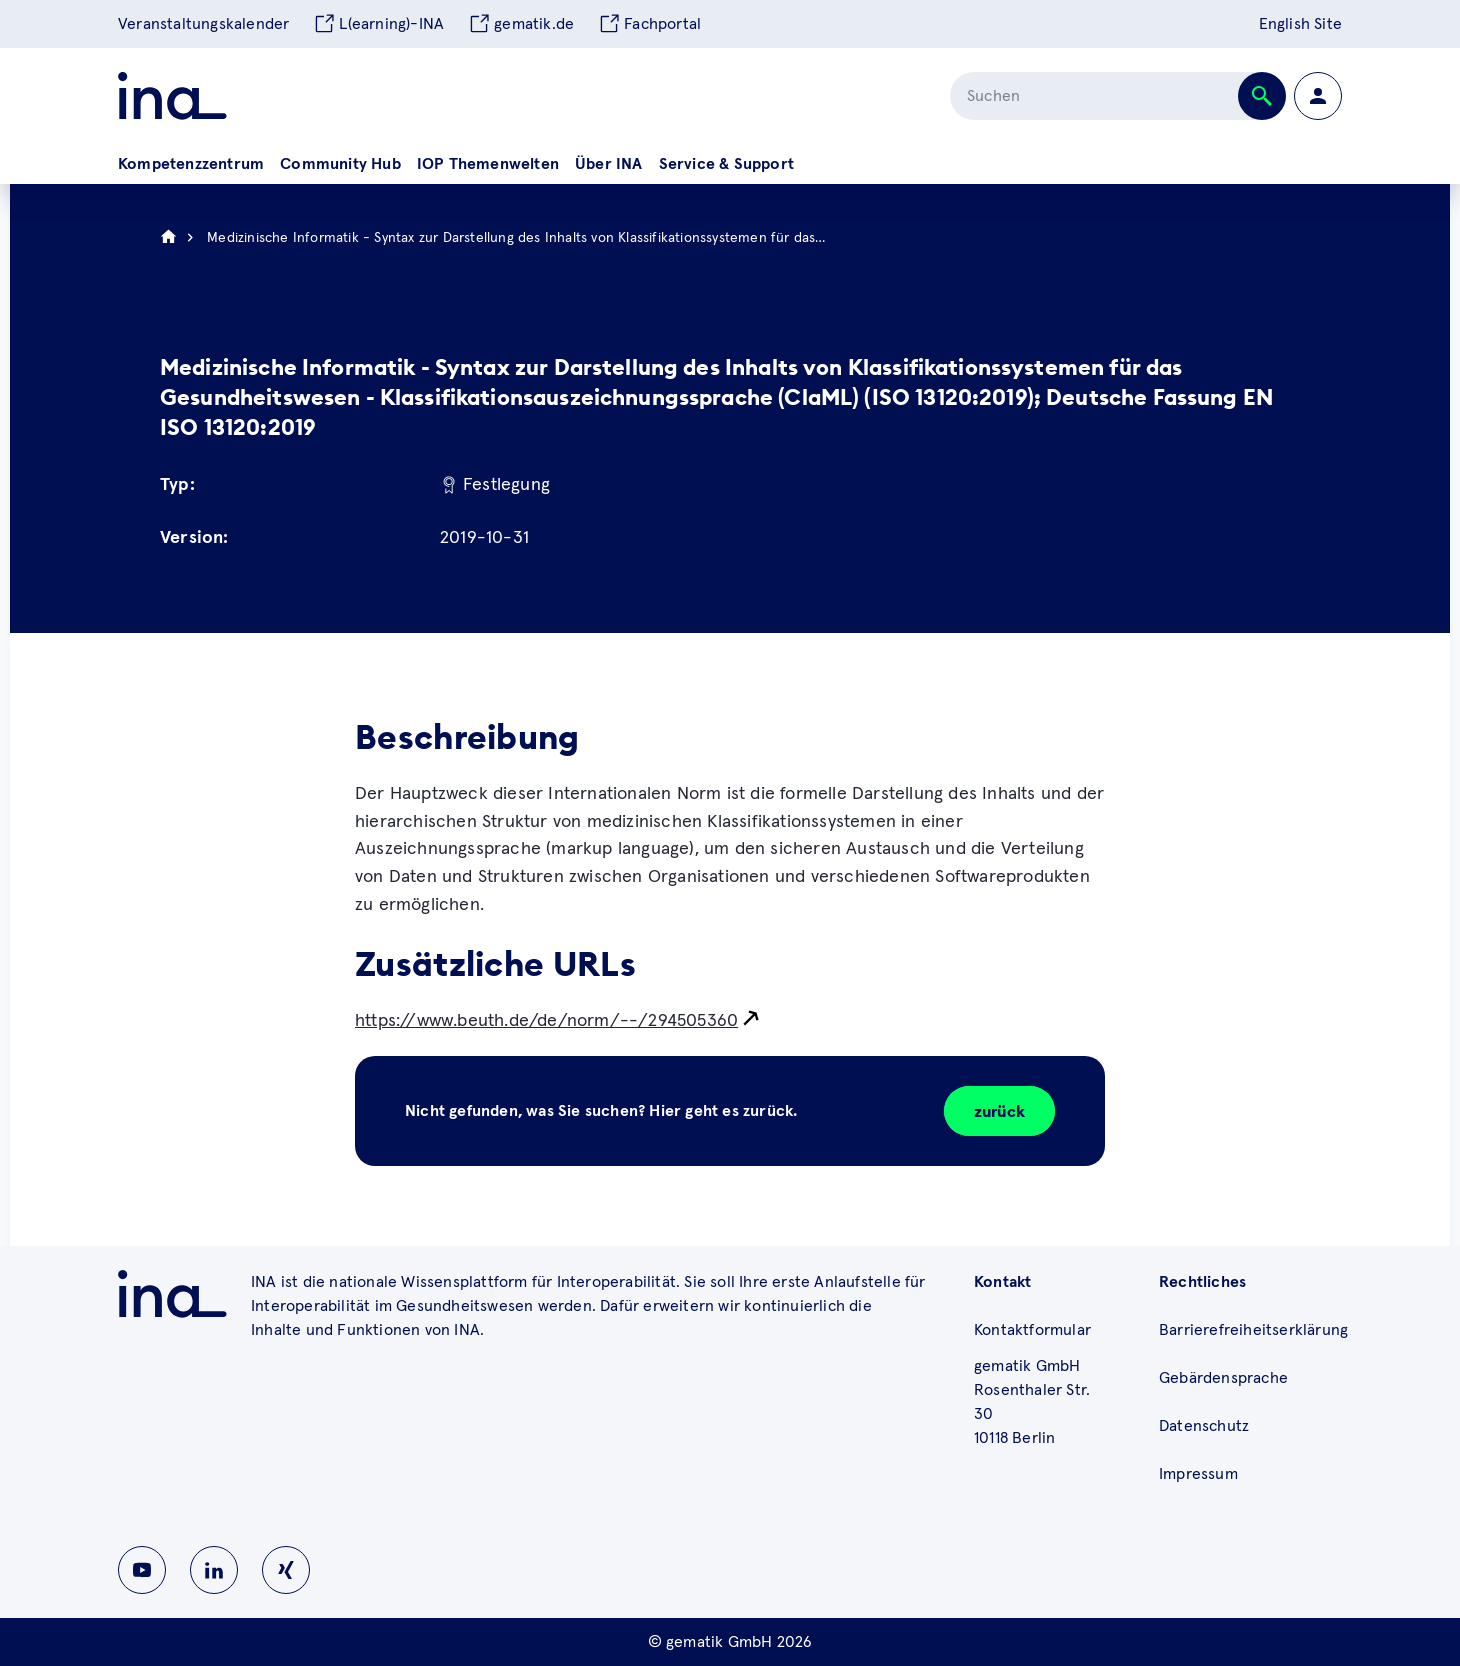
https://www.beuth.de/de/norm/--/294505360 (546, 1021)
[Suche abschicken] (1262, 96)
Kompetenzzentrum (191, 164)
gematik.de (521, 24)
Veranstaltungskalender (203, 24)
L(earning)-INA (378, 24)
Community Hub (340, 164)
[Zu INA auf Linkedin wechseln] (214, 1570)
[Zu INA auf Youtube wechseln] (142, 1570)
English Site (1300, 24)
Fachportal (649, 24)
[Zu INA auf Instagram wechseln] (286, 1570)
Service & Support (726, 164)
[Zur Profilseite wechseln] (1318, 96)
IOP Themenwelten (488, 164)
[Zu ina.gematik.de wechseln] (172, 1294)
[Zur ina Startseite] (172, 96)
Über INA (609, 164)
